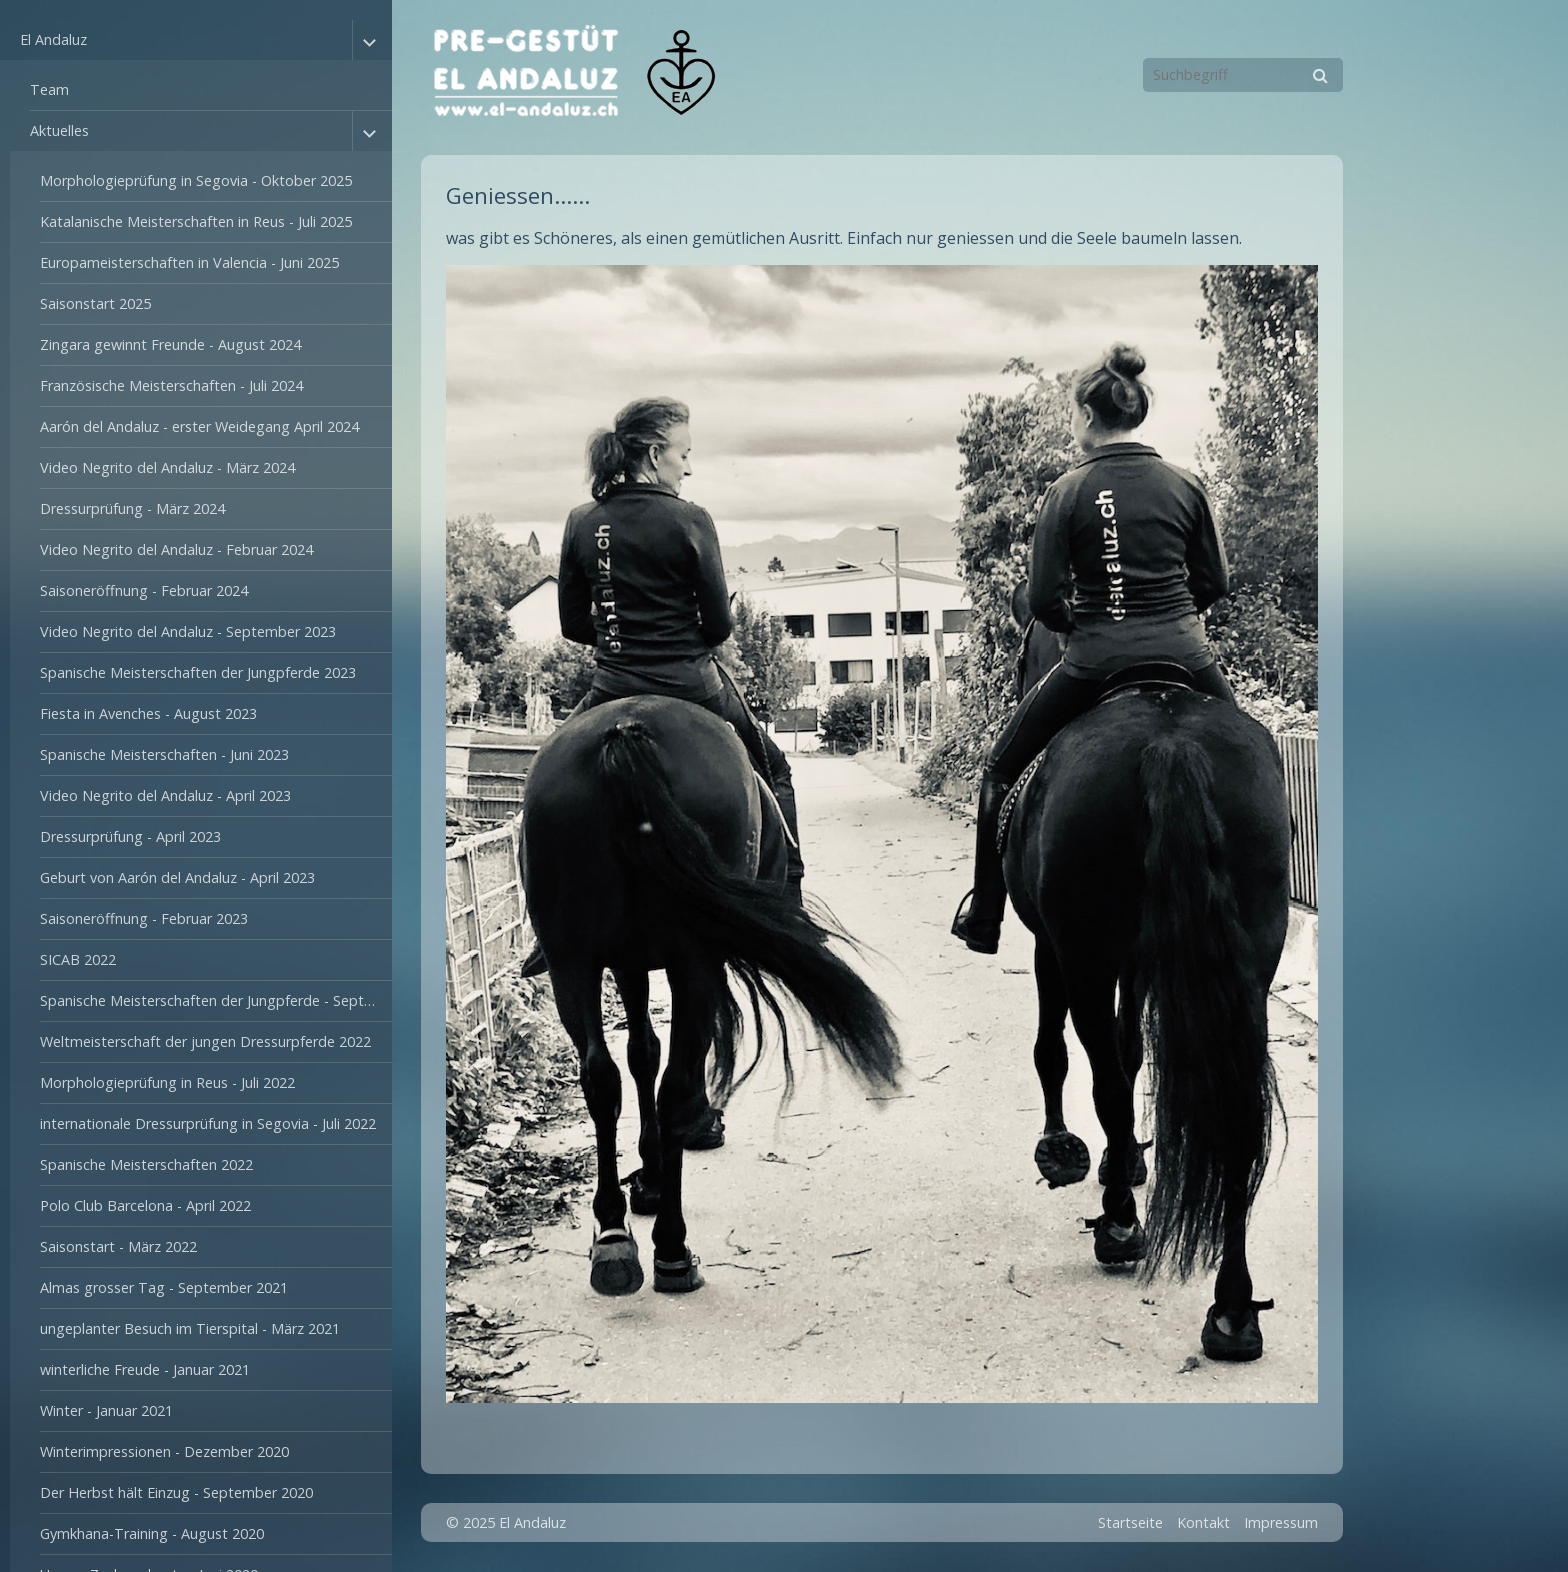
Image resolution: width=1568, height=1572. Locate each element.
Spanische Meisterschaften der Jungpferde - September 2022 (216, 1000)
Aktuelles (59, 130)
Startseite (1130, 1522)
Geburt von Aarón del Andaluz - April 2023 (177, 877)
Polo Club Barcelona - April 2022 (145, 1205)
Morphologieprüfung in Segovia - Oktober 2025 (196, 180)
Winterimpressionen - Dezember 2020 (164, 1451)
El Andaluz (53, 39)
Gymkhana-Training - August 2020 (152, 1533)
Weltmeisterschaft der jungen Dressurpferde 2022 (205, 1041)
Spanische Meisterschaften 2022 (146, 1164)
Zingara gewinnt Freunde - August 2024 (170, 344)
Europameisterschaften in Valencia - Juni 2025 (189, 262)
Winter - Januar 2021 (106, 1410)
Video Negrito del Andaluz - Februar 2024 (176, 549)
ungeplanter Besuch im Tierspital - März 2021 (190, 1328)
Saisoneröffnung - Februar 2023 (144, 918)
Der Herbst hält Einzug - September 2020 (176, 1492)
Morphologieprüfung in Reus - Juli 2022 (167, 1082)
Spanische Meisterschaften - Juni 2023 (164, 754)
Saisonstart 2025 (95, 303)
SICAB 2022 (78, 959)
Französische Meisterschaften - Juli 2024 (171, 385)
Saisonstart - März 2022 (118, 1246)
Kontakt (1203, 1522)
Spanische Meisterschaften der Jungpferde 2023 (198, 672)
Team (49, 89)
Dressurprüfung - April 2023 (130, 836)
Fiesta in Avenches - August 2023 (148, 713)
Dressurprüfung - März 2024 (132, 508)
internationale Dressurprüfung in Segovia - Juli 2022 (208, 1123)
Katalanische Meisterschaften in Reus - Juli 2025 (196, 221)
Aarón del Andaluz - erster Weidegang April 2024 (199, 426)
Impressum (1281, 1522)
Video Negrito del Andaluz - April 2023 (165, 795)
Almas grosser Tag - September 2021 (164, 1287)
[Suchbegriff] (1243, 75)
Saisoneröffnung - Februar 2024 (144, 590)
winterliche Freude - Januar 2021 (145, 1369)
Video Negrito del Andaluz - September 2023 (188, 631)
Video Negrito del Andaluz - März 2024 (167, 467)
